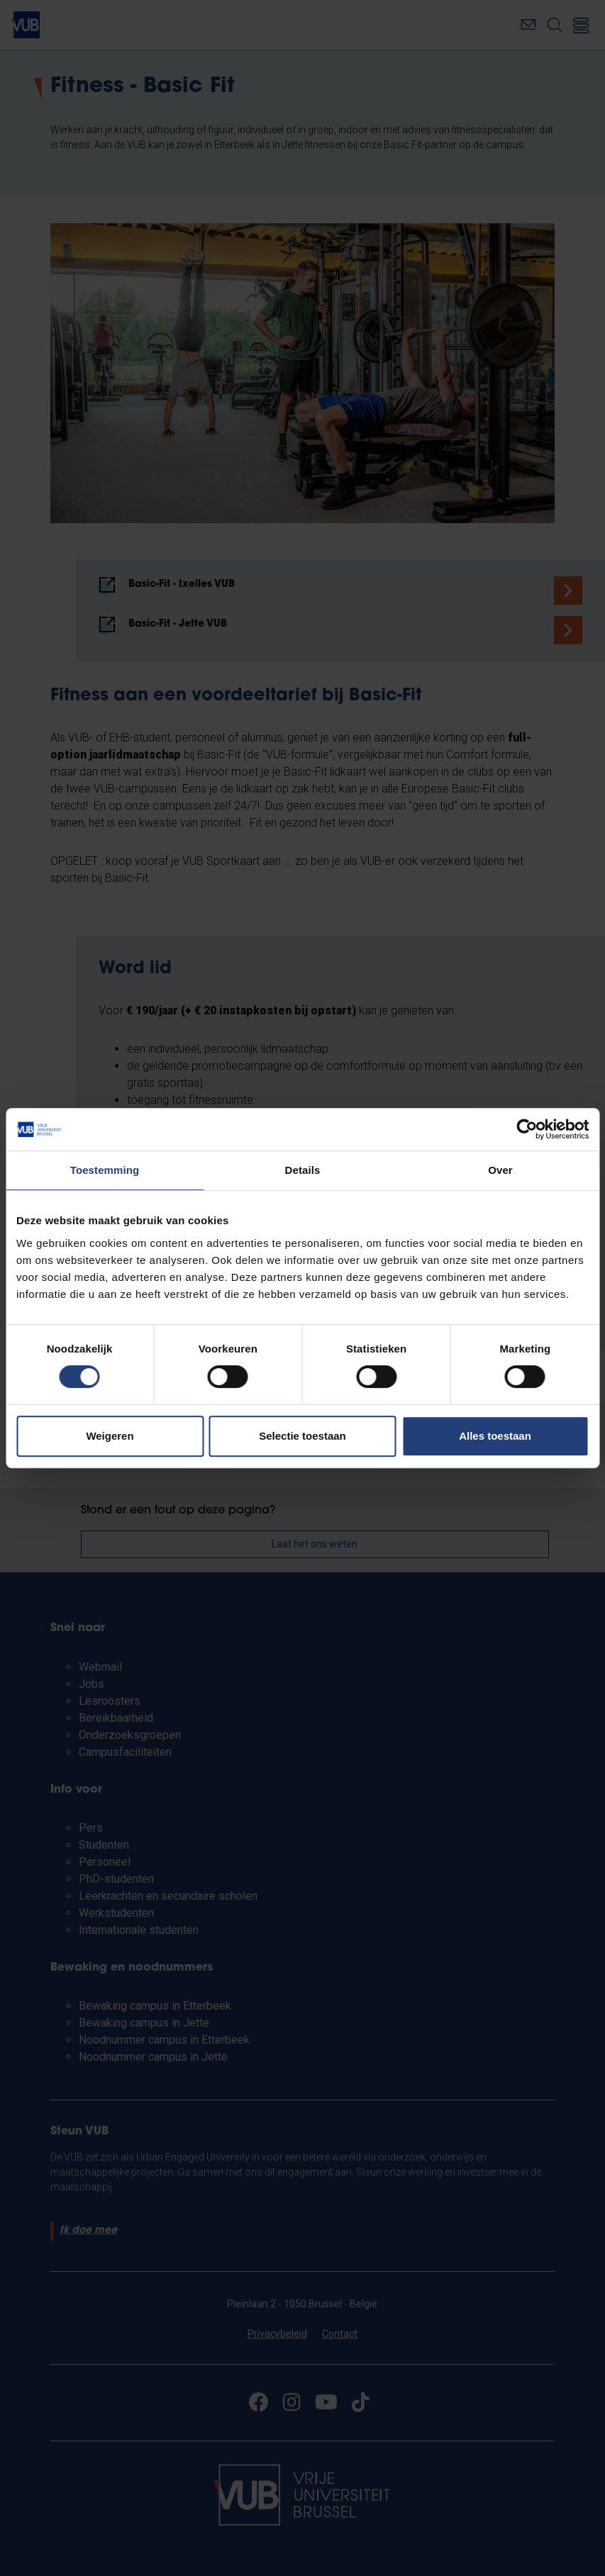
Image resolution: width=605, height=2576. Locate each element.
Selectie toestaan (302, 1436)
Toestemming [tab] (105, 1170)
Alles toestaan (495, 1436)
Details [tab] (303, 1170)
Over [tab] (500, 1170)
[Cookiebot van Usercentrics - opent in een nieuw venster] (527, 1129)
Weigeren (109, 1436)
